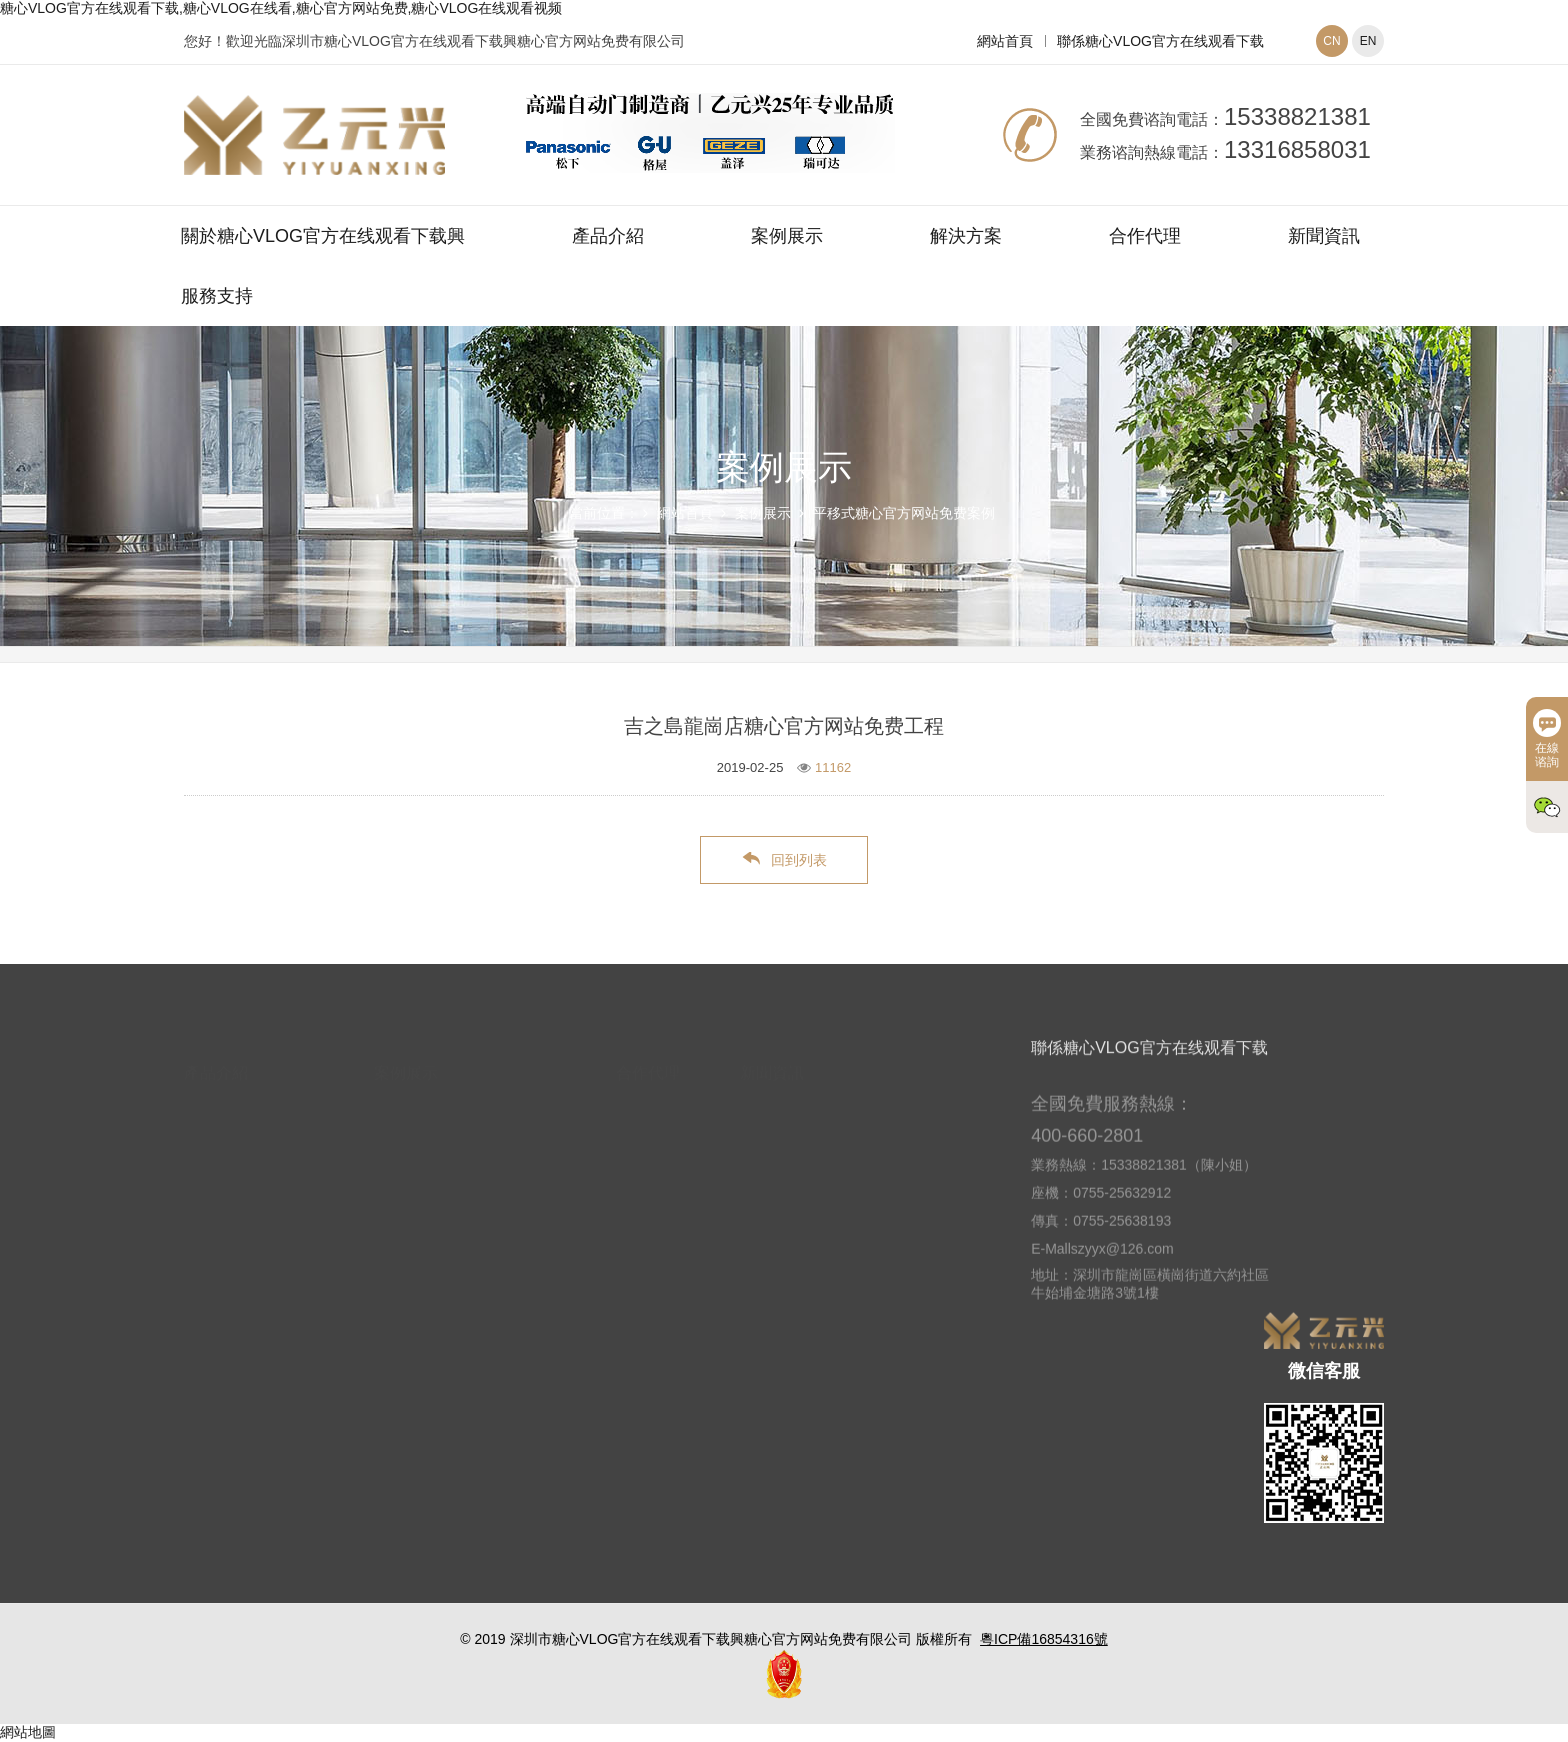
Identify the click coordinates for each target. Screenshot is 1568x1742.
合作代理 (1145, 236)
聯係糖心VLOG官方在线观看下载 (1160, 41)
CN (1331, 41)
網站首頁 (1005, 41)
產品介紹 (608, 236)
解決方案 (966, 236)
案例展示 (787, 236)
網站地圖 (28, 1732)
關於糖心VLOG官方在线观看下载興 (323, 236)
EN (1368, 41)
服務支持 (217, 296)
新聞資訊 (1324, 236)
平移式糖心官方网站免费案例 (904, 513)
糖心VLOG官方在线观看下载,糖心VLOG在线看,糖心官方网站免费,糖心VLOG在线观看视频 (281, 8)
